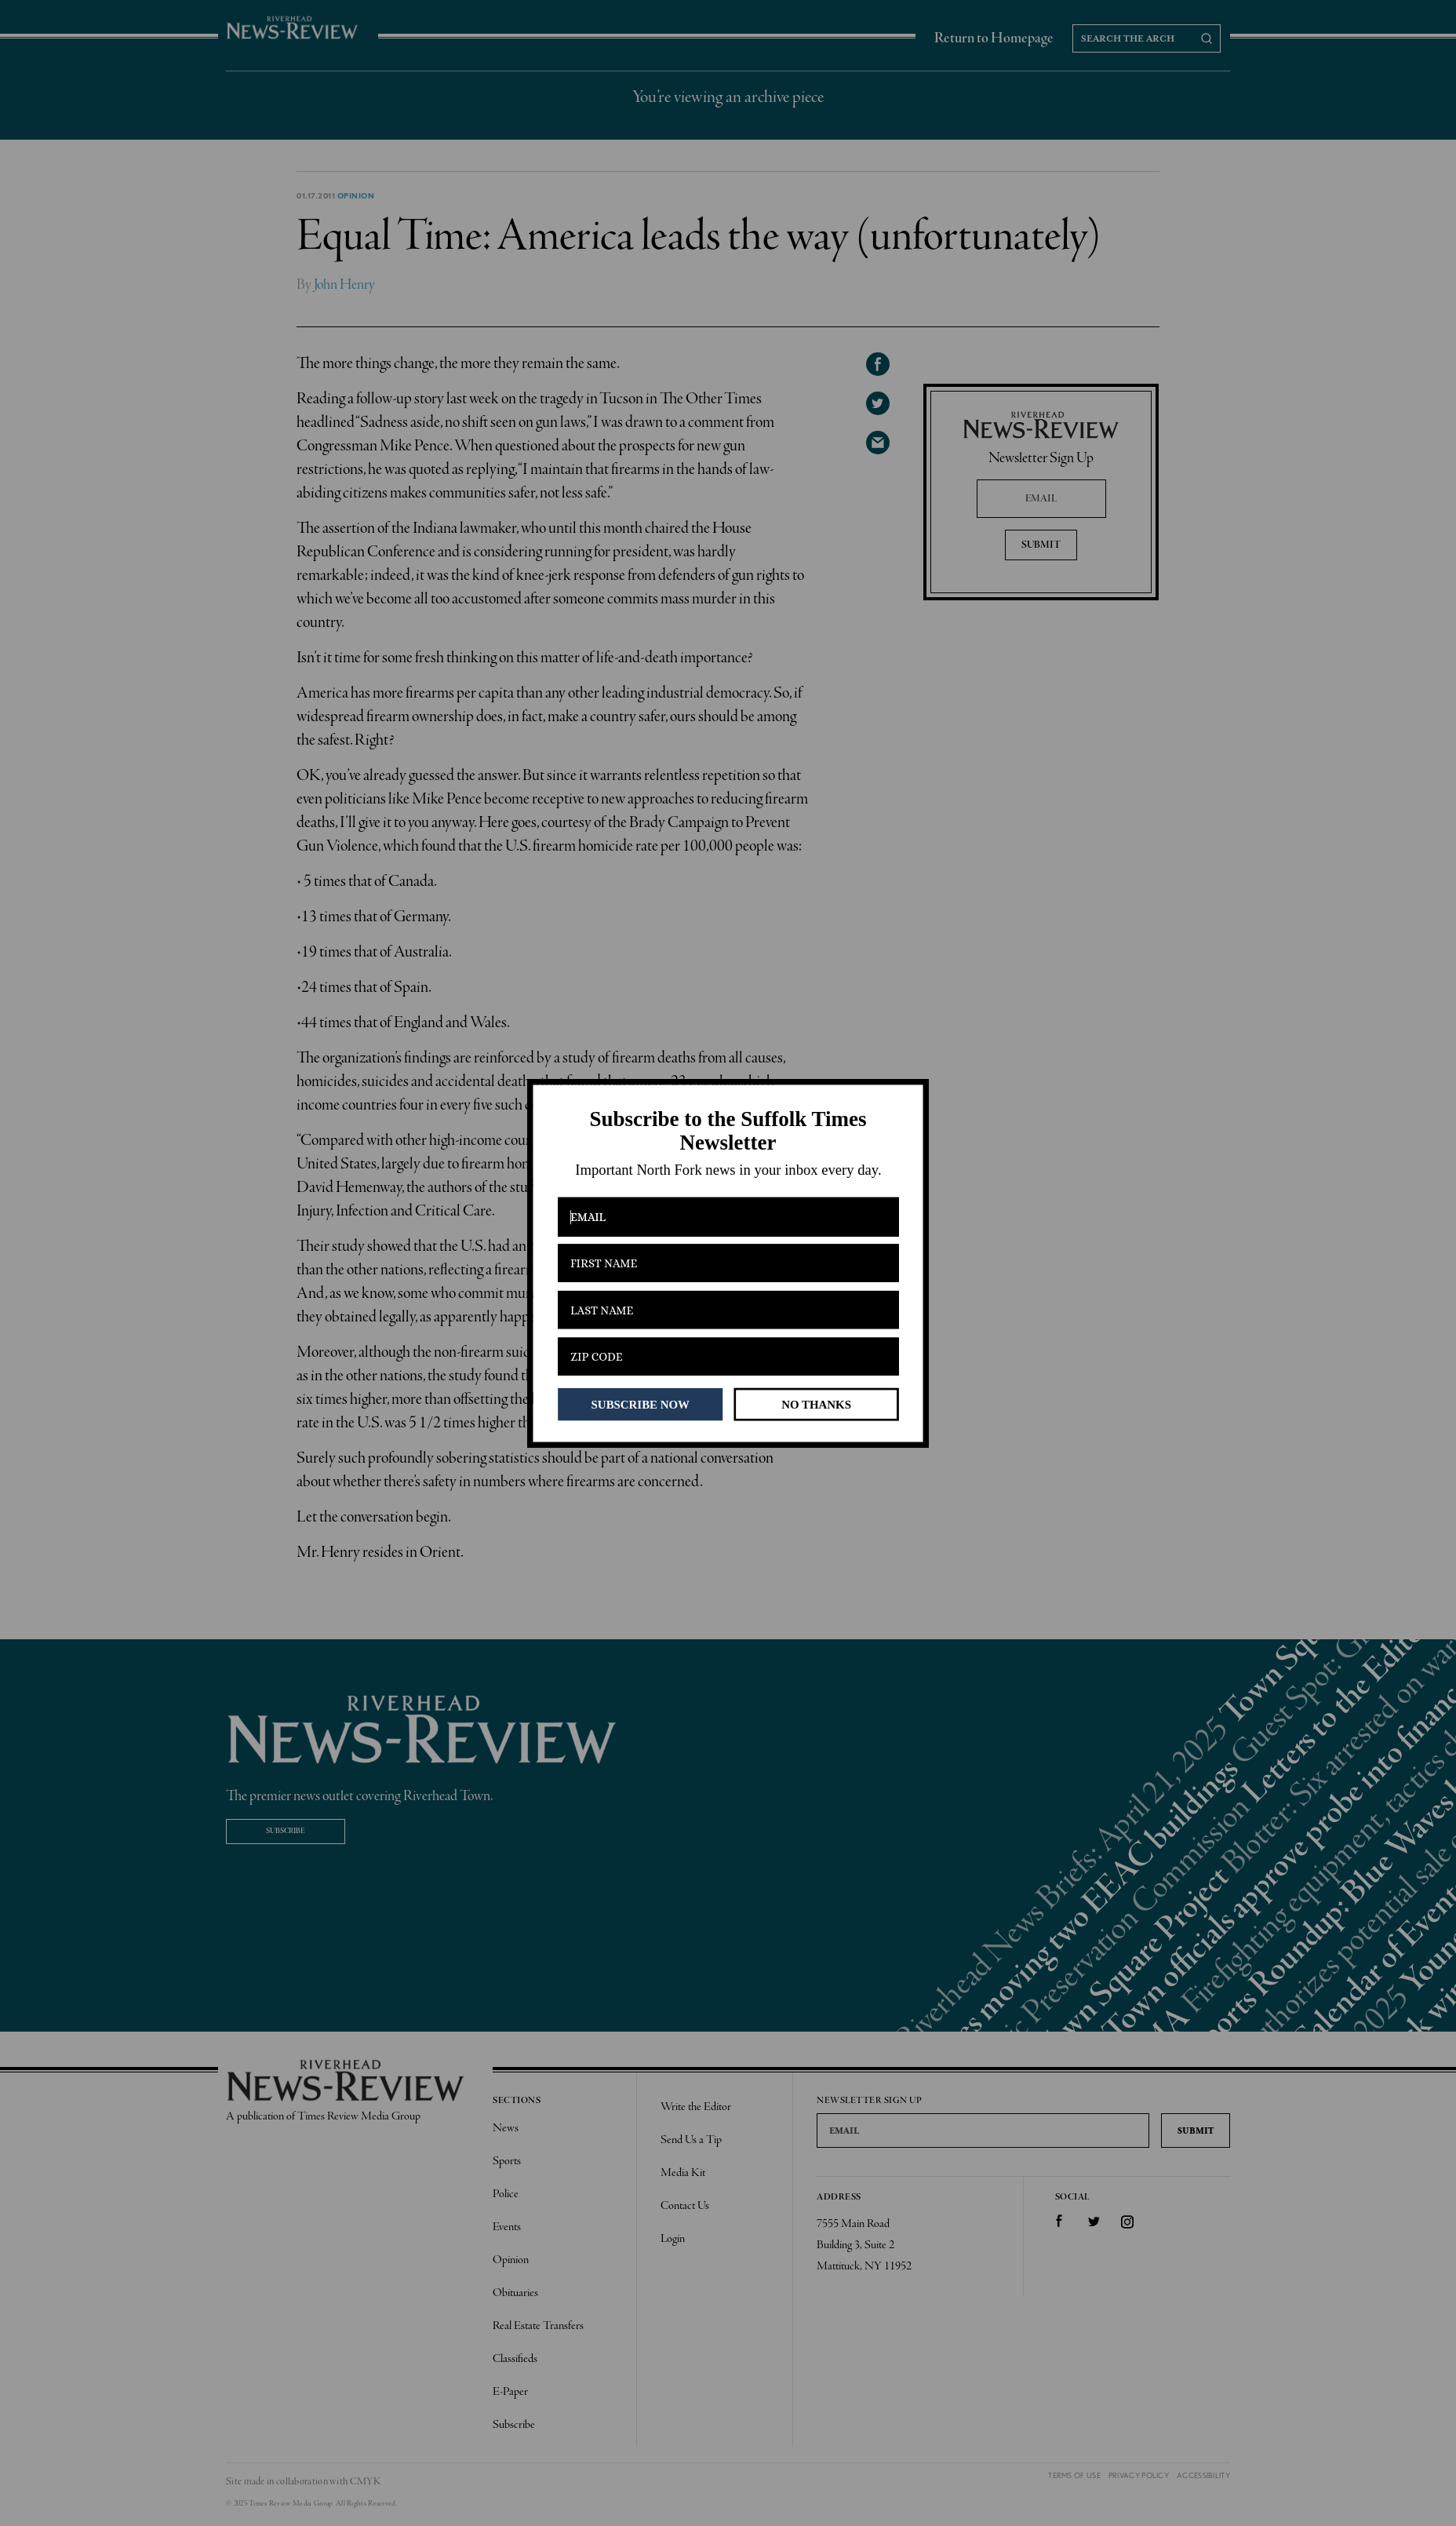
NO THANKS (816, 1404)
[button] (728, 1131)
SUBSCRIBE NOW (641, 1404)
